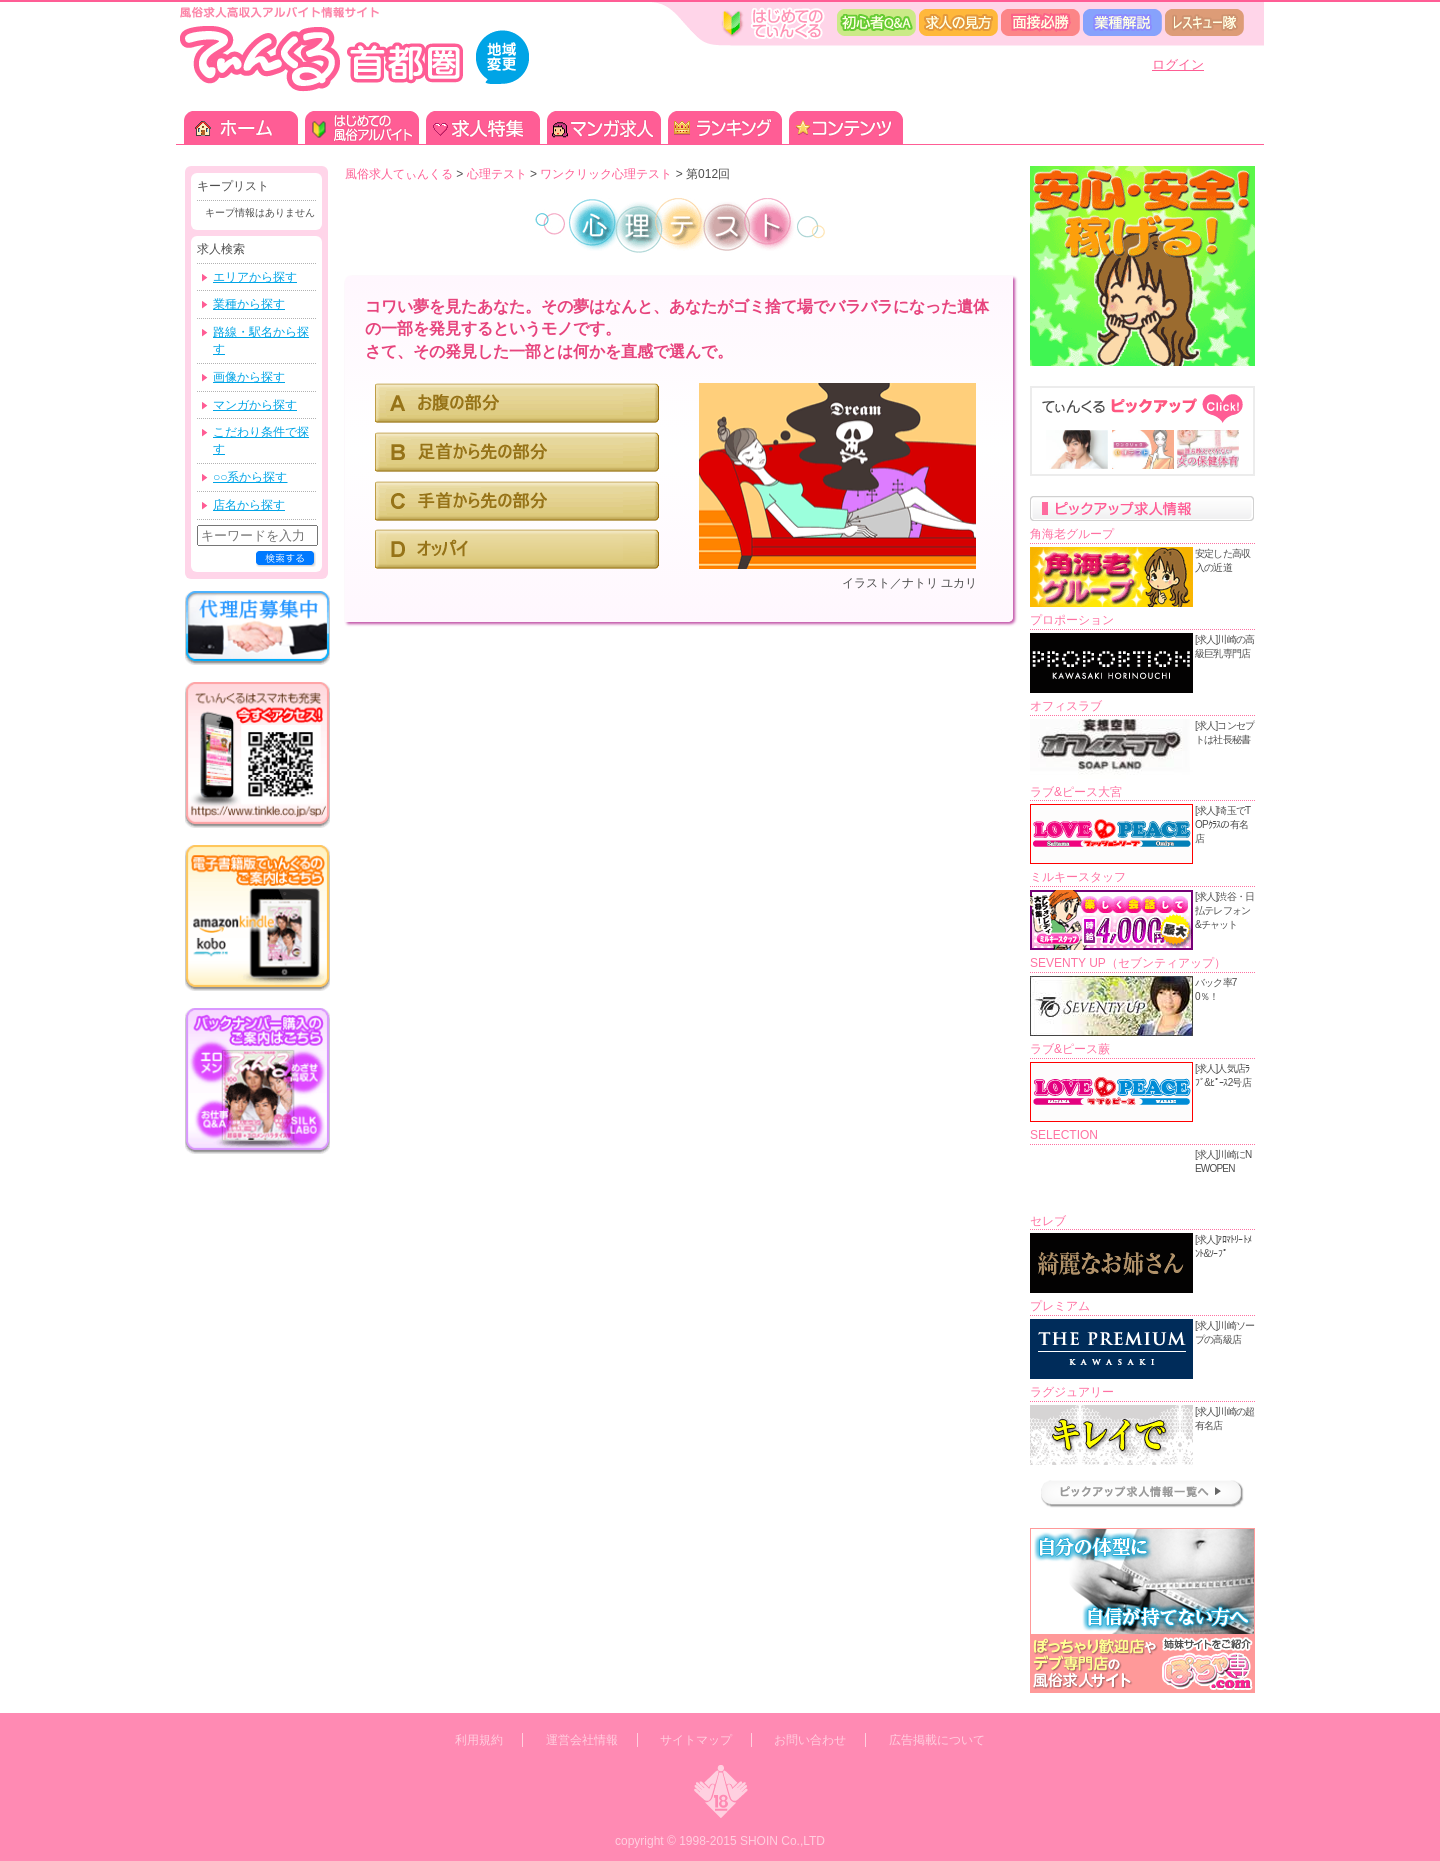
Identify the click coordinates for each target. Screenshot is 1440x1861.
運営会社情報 (582, 1740)
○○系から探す (250, 477)
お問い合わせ (810, 1740)
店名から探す (249, 505)
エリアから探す (255, 277)
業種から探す (249, 304)
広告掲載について (937, 1740)
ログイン (1178, 64)
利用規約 (479, 1740)
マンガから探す (255, 405)
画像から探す (249, 377)
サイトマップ (696, 1740)
